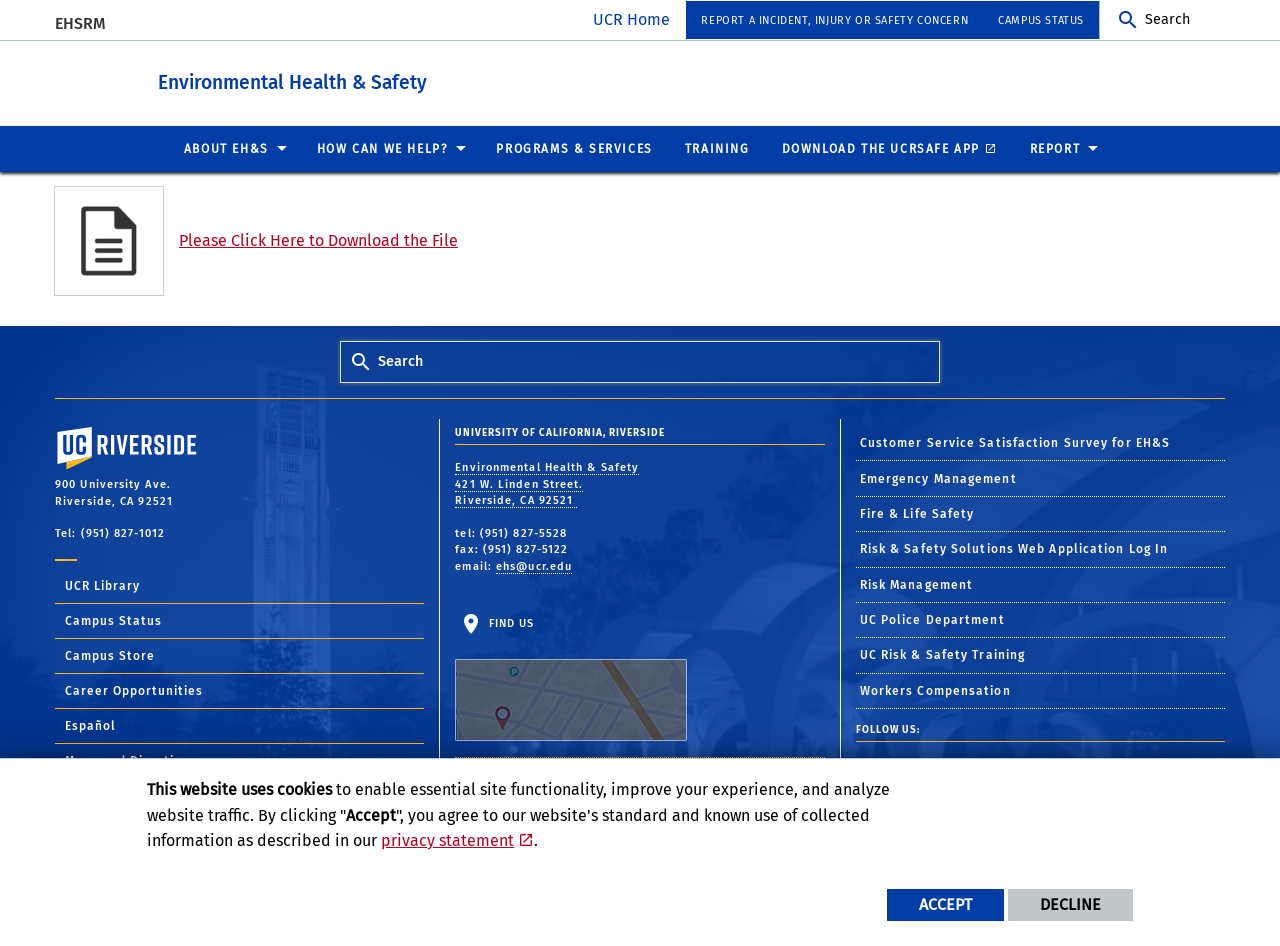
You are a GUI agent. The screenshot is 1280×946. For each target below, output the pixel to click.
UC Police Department (932, 619)
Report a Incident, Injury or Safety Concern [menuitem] (834, 20)
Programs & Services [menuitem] (574, 148)
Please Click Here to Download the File (318, 239)
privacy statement (447, 840)
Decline (1070, 904)
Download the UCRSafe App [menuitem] (881, 148)
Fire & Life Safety (917, 513)
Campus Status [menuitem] (1041, 20)
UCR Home (631, 19)
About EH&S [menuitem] (226, 148)
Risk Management (917, 584)
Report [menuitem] (1055, 148)
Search (1167, 19)
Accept (945, 904)
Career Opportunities (134, 690)
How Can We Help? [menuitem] (383, 148)
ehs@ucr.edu (534, 565)
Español (90, 725)
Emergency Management (938, 478)
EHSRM (80, 23)
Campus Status (113, 620)
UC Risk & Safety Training (943, 654)
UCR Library (102, 585)
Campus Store (110, 655)
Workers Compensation (935, 690)
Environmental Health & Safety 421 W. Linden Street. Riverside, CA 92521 (547, 483)
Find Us (571, 678)
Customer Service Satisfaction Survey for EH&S (1015, 442)
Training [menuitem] (717, 148)
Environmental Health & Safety (384, 78)
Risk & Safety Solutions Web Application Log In (1014, 548)
